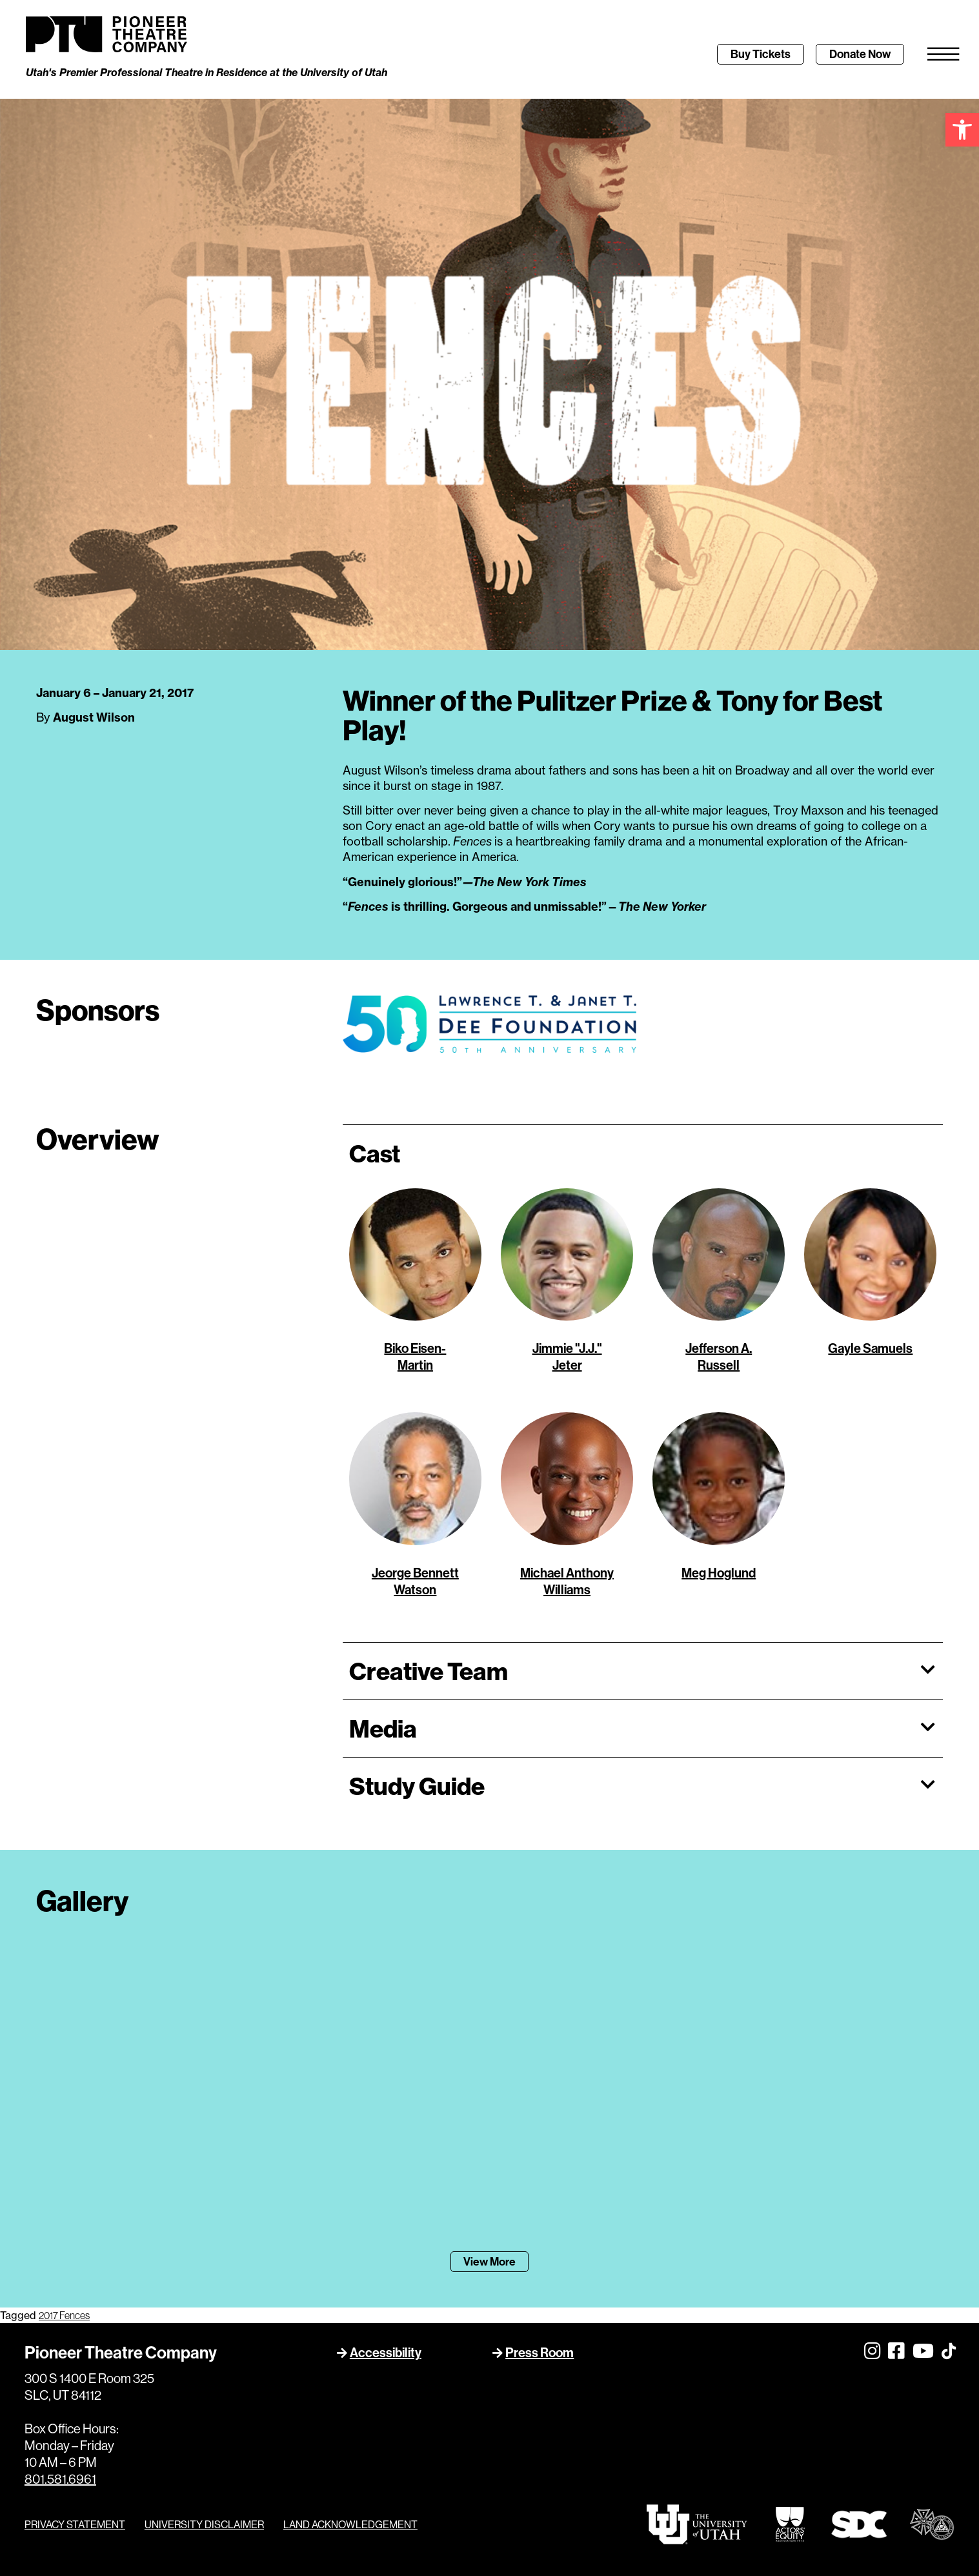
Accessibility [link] (385, 2353)
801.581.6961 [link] (60, 2479)
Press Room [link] (539, 2353)
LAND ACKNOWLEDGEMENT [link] (350, 2524)
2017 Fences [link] (64, 2315)
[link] (962, 130)
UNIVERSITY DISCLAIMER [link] (204, 2524)
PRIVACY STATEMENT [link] (75, 2524)
